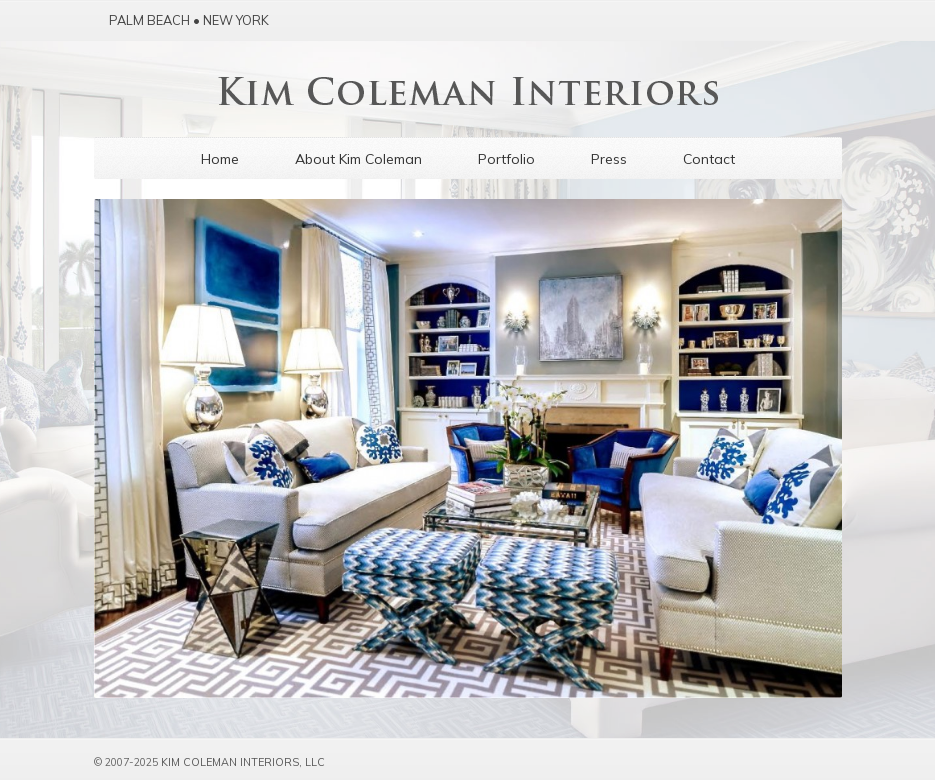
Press (609, 159)
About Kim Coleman (358, 159)
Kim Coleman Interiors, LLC (243, 762)
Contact (709, 159)
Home (220, 159)
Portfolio (506, 159)
